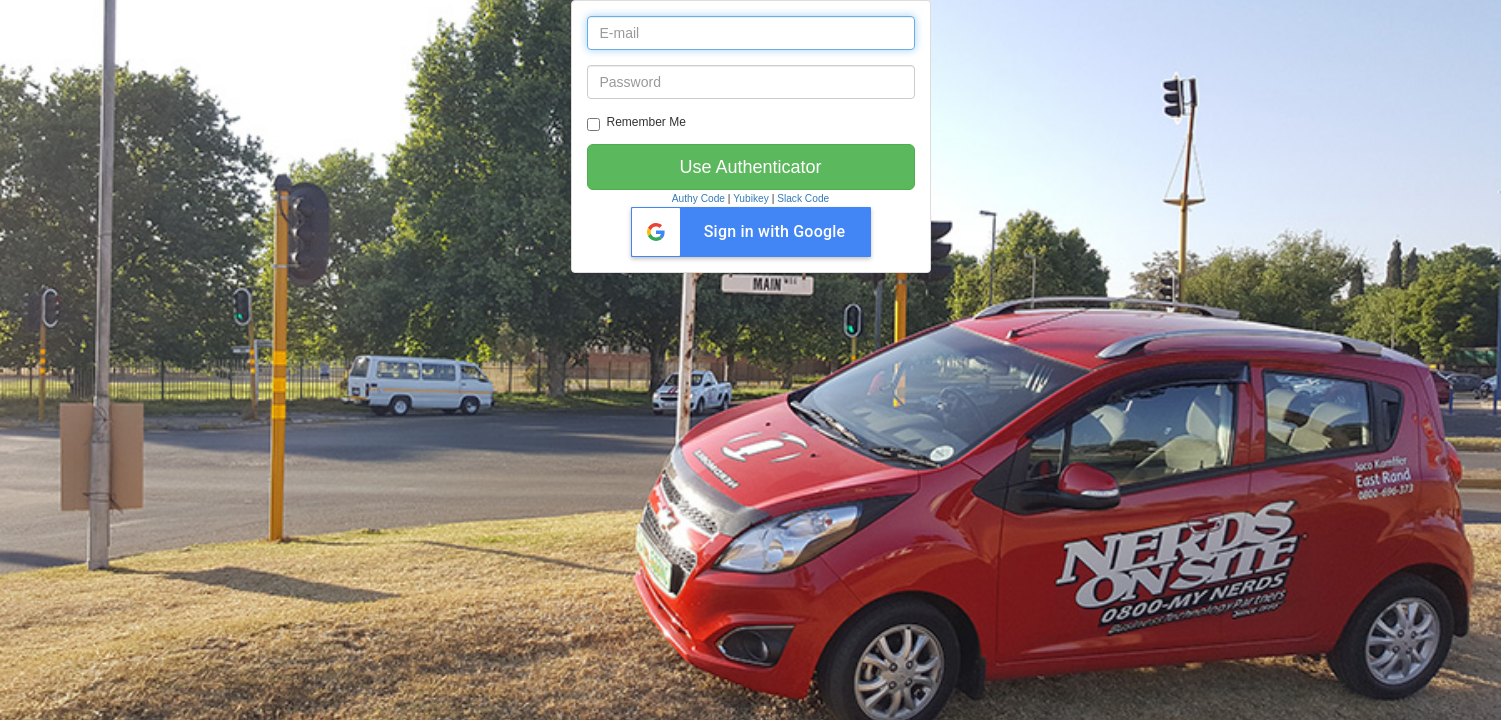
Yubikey (751, 198)
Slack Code (803, 198)
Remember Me (636, 123)
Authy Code (698, 198)
